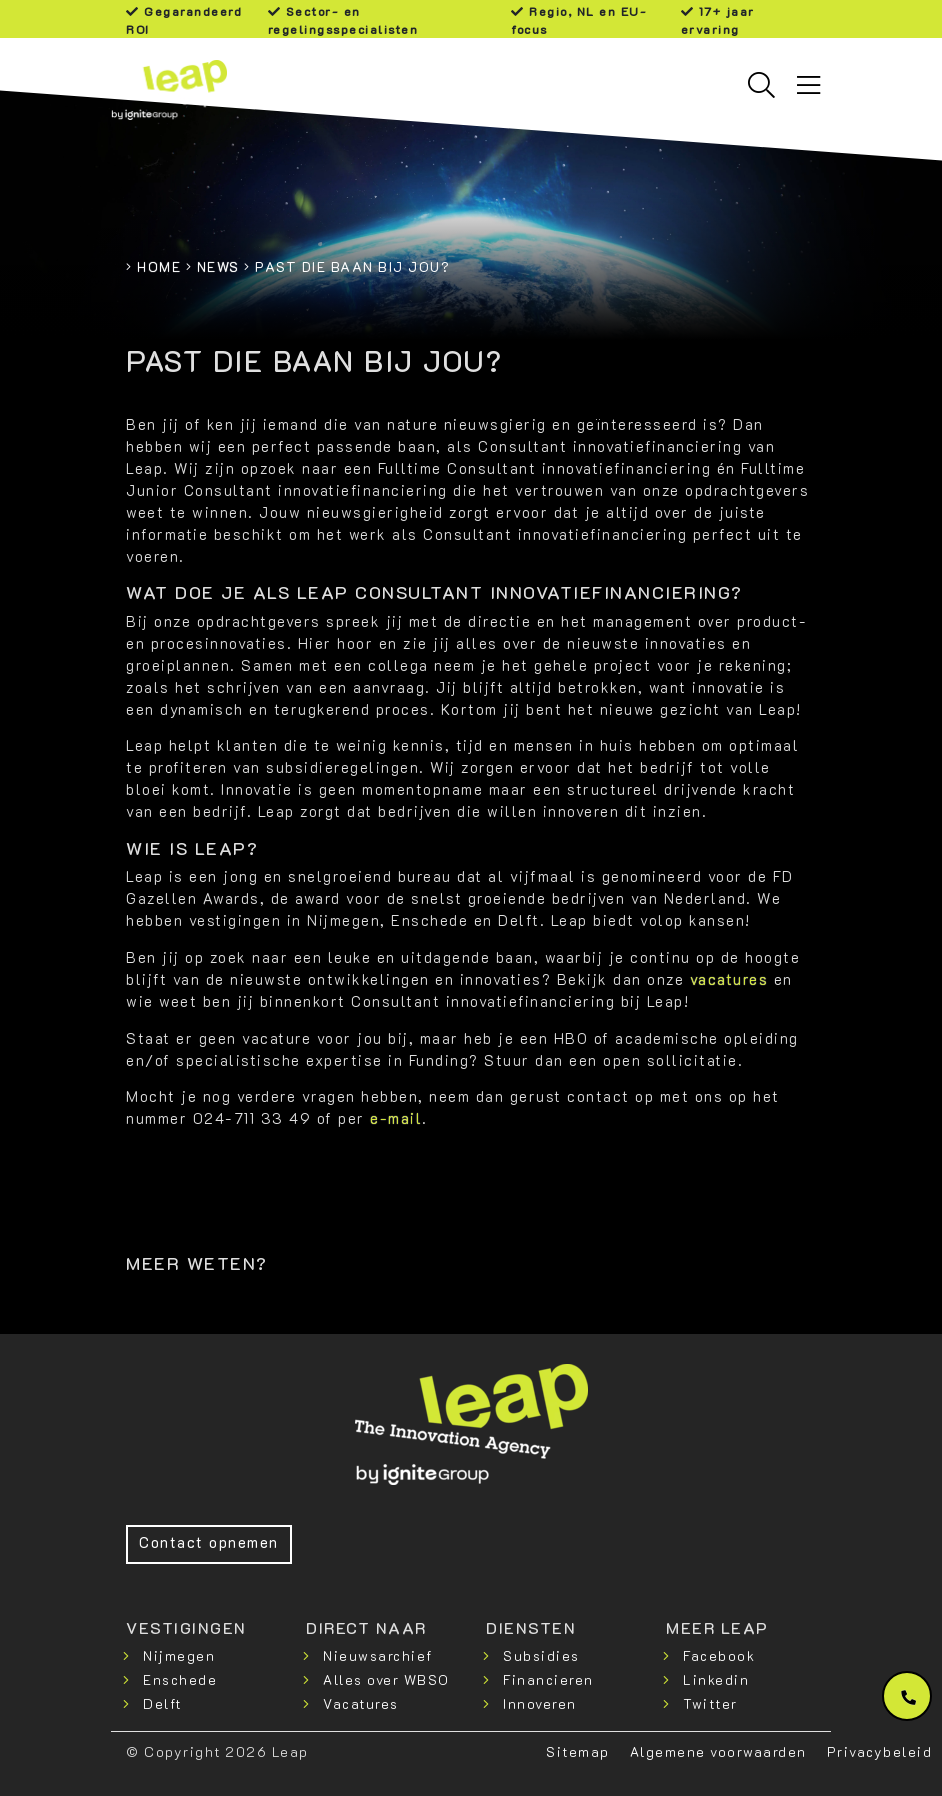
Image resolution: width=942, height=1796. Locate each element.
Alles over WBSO (386, 1679)
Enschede (180, 1679)
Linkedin (716, 1679)
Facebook (719, 1655)
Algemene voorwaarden (718, 1751)
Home (159, 266)
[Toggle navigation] (808, 85)
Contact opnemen (209, 1542)
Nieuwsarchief (378, 1655)
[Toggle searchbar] (761, 85)
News (218, 266)
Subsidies (541, 1655)
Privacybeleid (880, 1751)
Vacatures (361, 1703)
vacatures (729, 979)
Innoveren (540, 1703)
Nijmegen (179, 1655)
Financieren (548, 1679)
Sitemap (578, 1751)
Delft (162, 1703)
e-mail (396, 1118)
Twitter (710, 1703)
